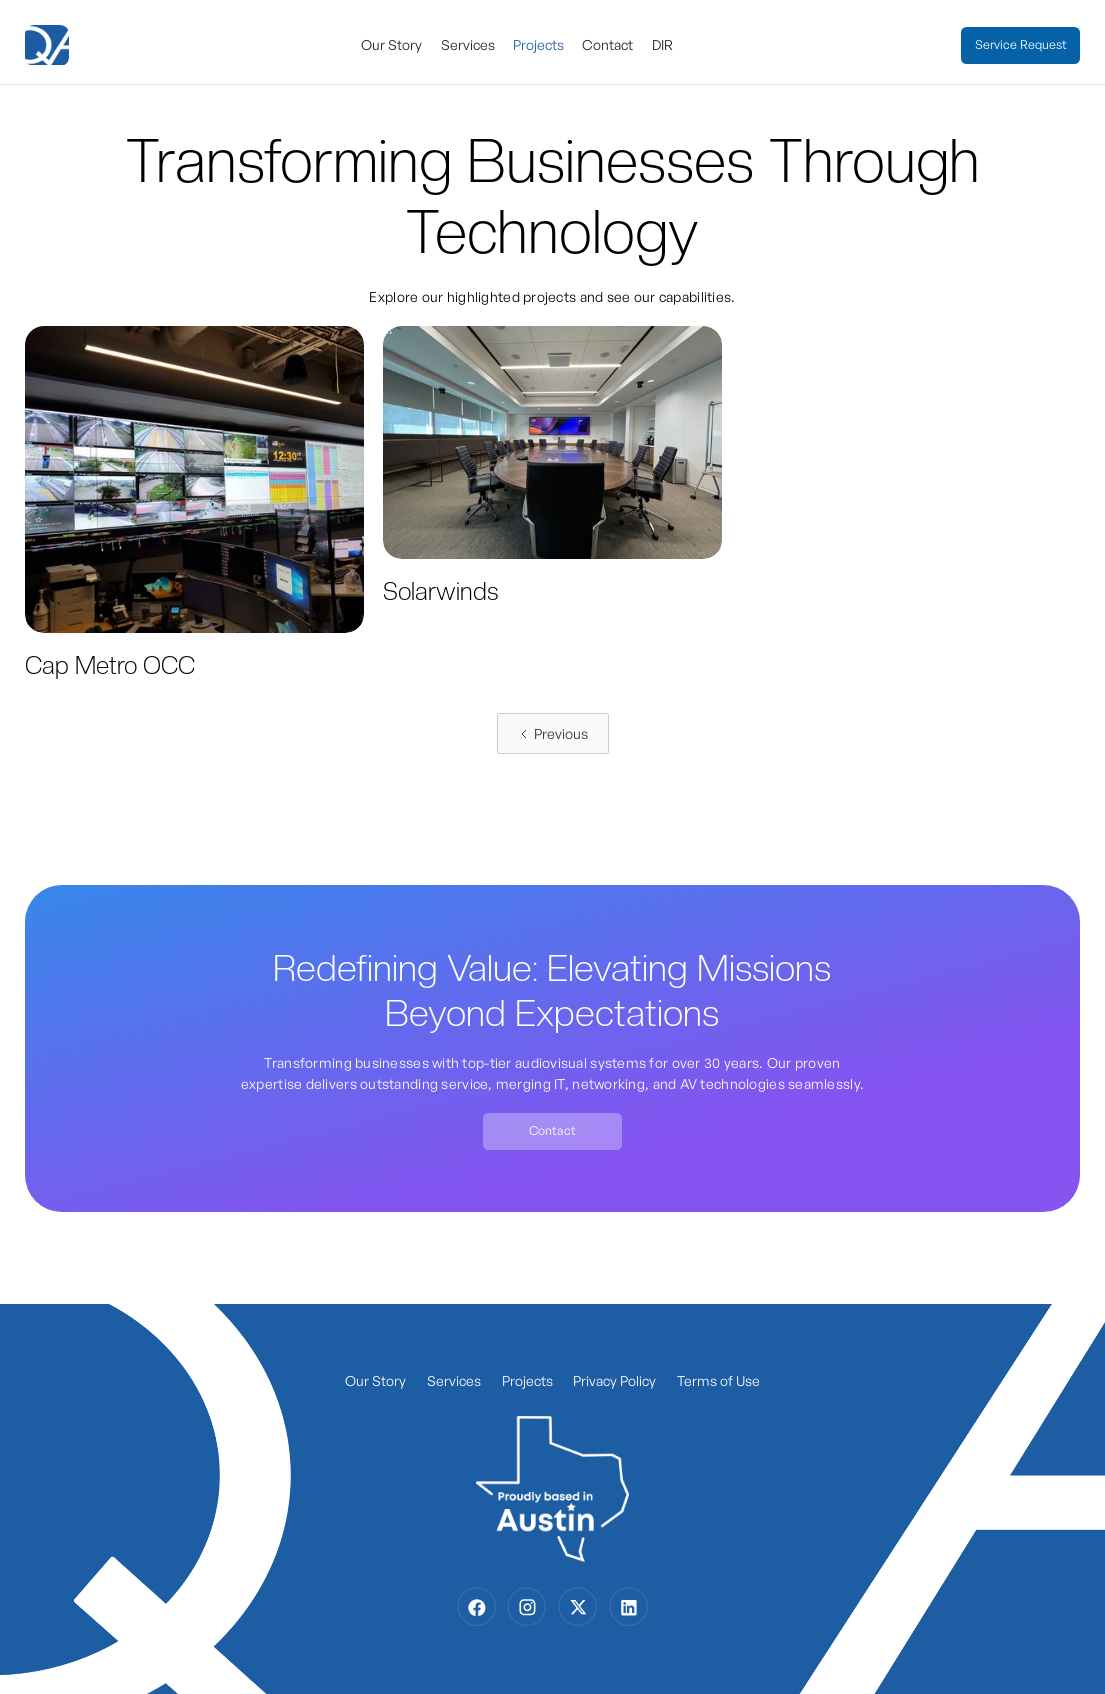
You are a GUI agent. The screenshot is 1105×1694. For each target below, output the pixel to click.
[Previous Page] (553, 733)
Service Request (1021, 44)
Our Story (391, 44)
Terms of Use (718, 1380)
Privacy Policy (614, 1380)
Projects (538, 44)
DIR (662, 44)
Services (468, 44)
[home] (49, 45)
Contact (607, 44)
